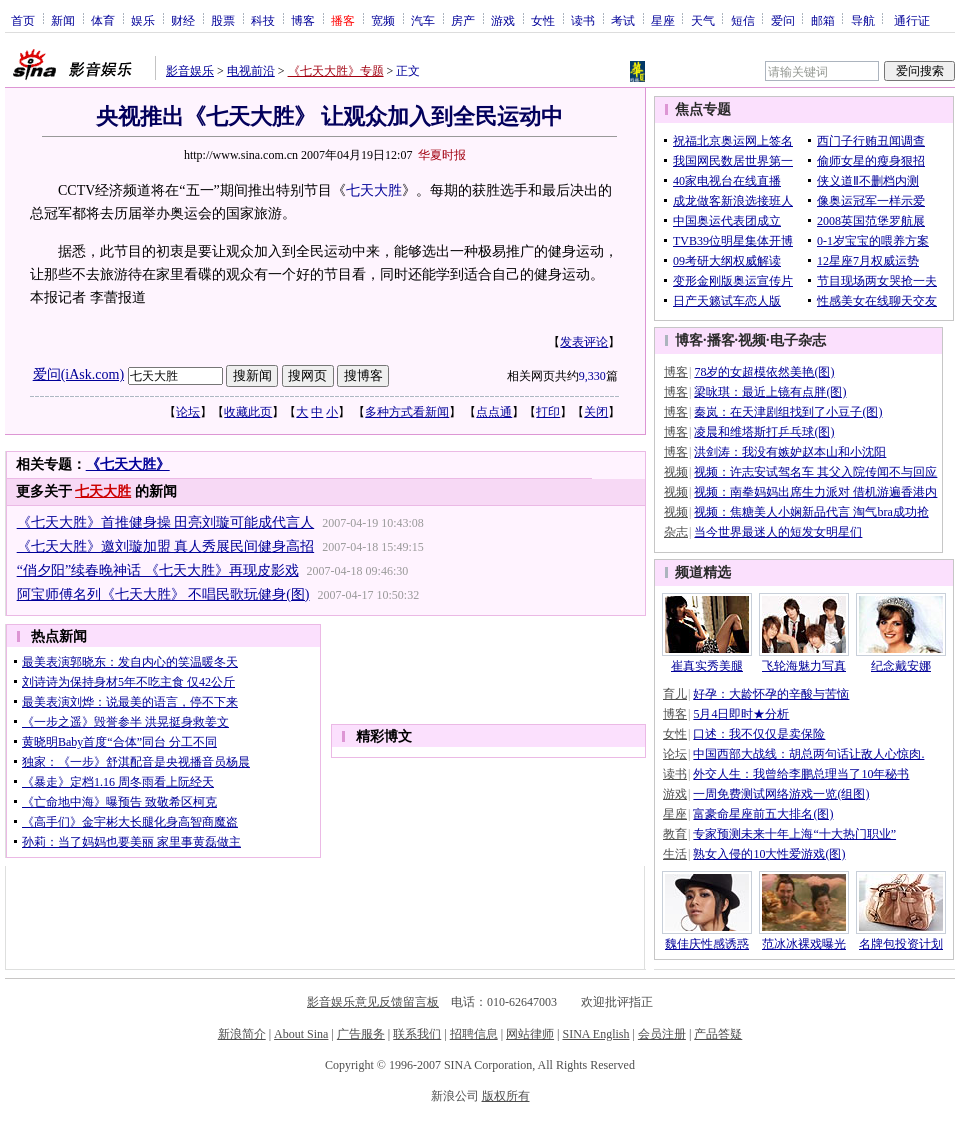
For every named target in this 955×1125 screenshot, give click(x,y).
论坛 (188, 412)
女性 (543, 20)
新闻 (63, 20)
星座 (663, 20)
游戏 (503, 20)
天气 (703, 20)
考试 (623, 20)
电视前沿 (251, 71)
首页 (23, 20)
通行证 (912, 20)
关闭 (596, 412)
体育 (103, 20)
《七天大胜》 (128, 464)
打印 (548, 412)
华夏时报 (442, 155)
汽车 (423, 20)
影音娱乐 (190, 71)
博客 (303, 20)
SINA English (595, 1034)
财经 (183, 20)
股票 (223, 20)
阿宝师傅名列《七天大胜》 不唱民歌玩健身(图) (163, 594)
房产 (463, 20)
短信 (743, 20)
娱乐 (143, 20)
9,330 (592, 376)
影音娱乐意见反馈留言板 (373, 1002)
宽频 (383, 20)
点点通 (494, 412)
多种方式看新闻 (407, 412)
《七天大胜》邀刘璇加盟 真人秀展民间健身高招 (166, 546)
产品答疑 (718, 1034)
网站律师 (530, 1034)
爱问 (783, 20)
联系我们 (417, 1034)
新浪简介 (242, 1034)
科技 (263, 20)
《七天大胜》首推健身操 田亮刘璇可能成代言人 (166, 522)
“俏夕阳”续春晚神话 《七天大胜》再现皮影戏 (158, 570)
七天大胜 (374, 190)
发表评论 (584, 342)
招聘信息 (474, 1034)
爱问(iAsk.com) (78, 374)
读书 (583, 20)
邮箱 (823, 20)
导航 (863, 20)
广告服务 (361, 1034)
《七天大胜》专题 (336, 71)
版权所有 (506, 1096)
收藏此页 (248, 412)
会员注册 (662, 1034)
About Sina (301, 1034)
